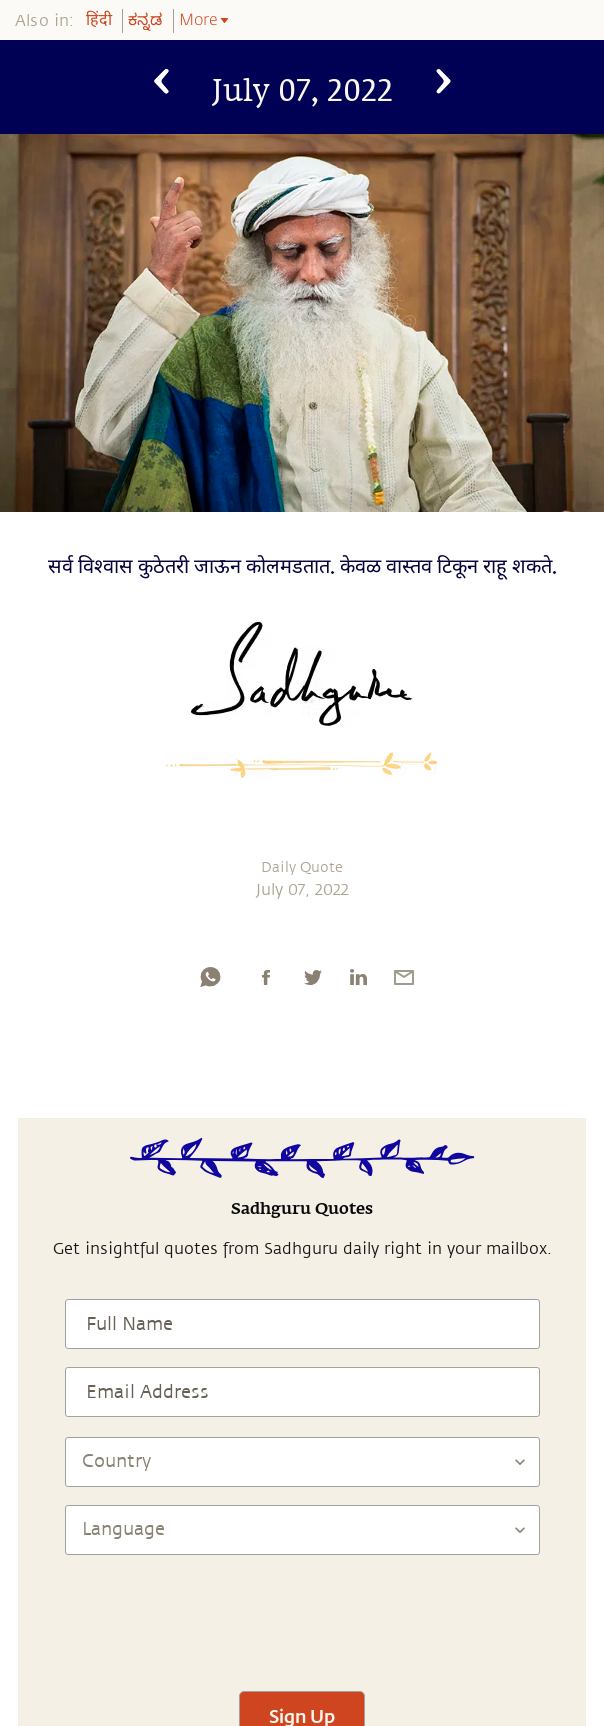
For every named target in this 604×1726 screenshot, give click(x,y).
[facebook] (266, 977)
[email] (404, 977)
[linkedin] (358, 977)
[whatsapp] (210, 977)
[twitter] (312, 977)
